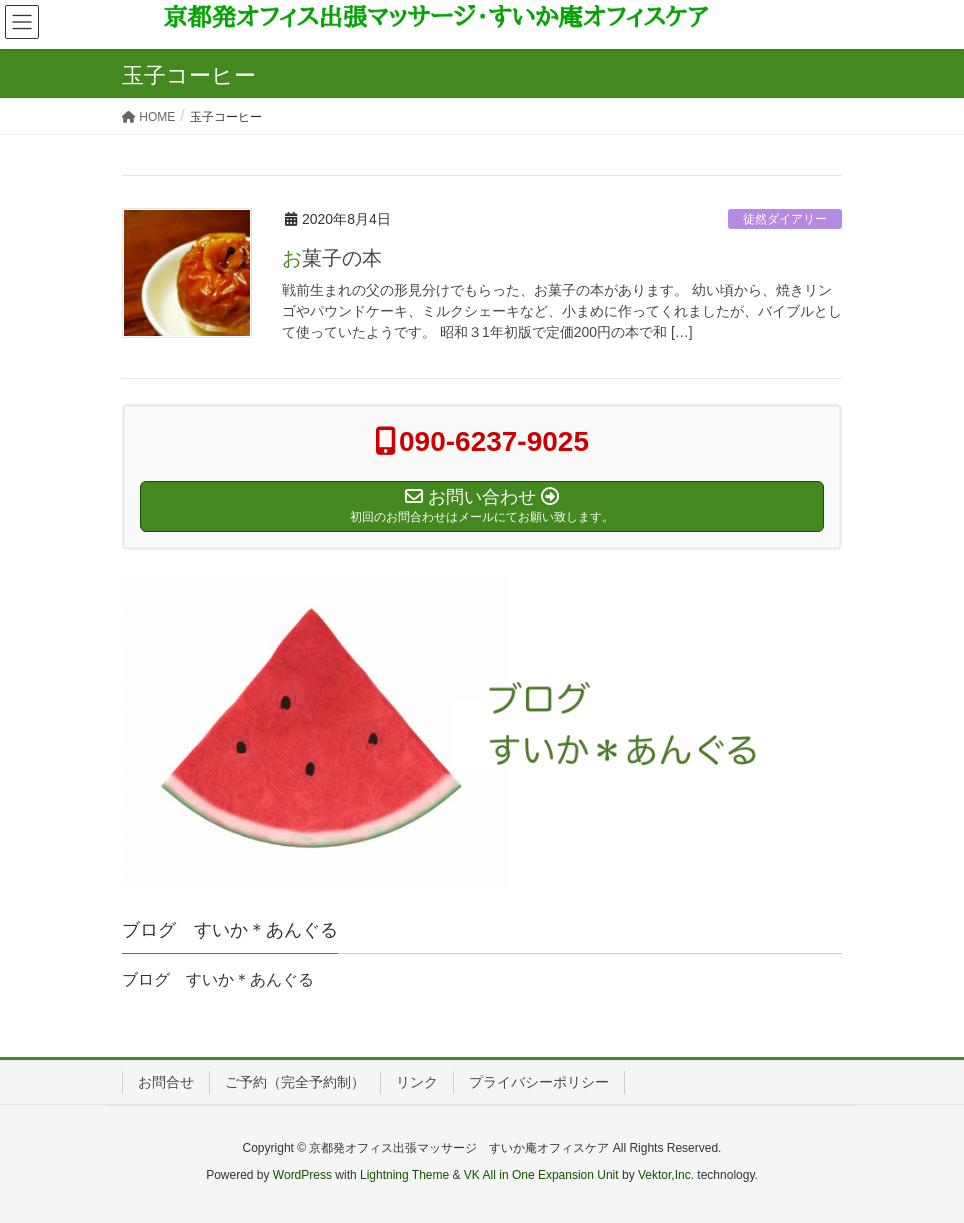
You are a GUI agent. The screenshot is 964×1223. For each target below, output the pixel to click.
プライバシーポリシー (539, 1082)
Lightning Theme (404, 1175)
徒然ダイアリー (785, 219)
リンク (417, 1082)
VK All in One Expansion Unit (541, 1175)
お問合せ (166, 1082)
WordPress (302, 1175)
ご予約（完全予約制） (295, 1082)
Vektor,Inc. (666, 1175)
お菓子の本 (332, 258)
